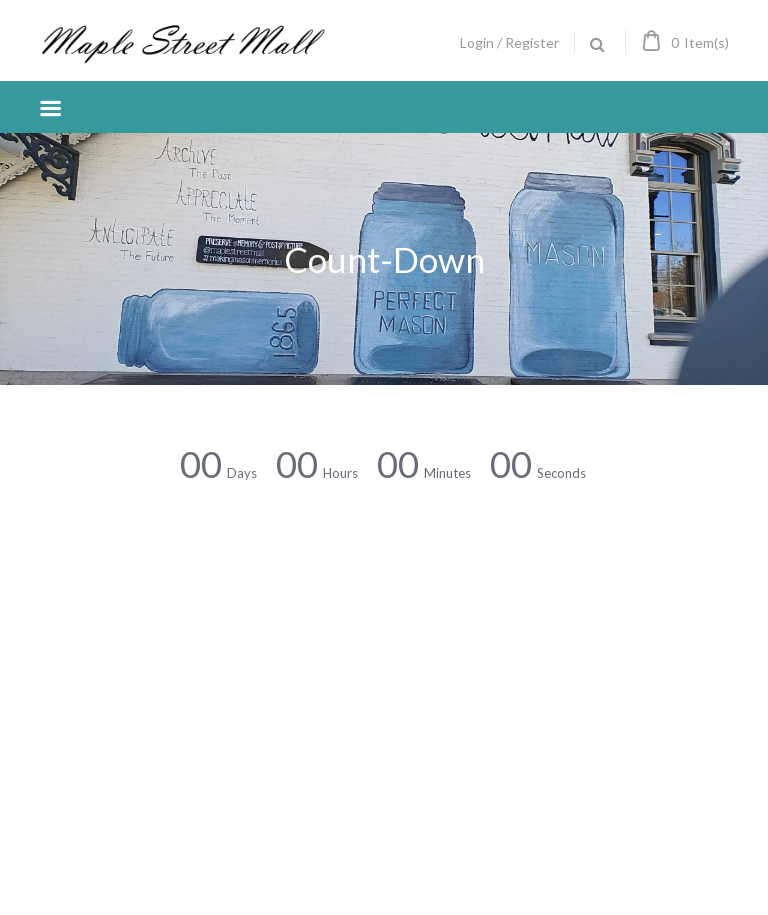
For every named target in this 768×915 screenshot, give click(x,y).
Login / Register (509, 42)
